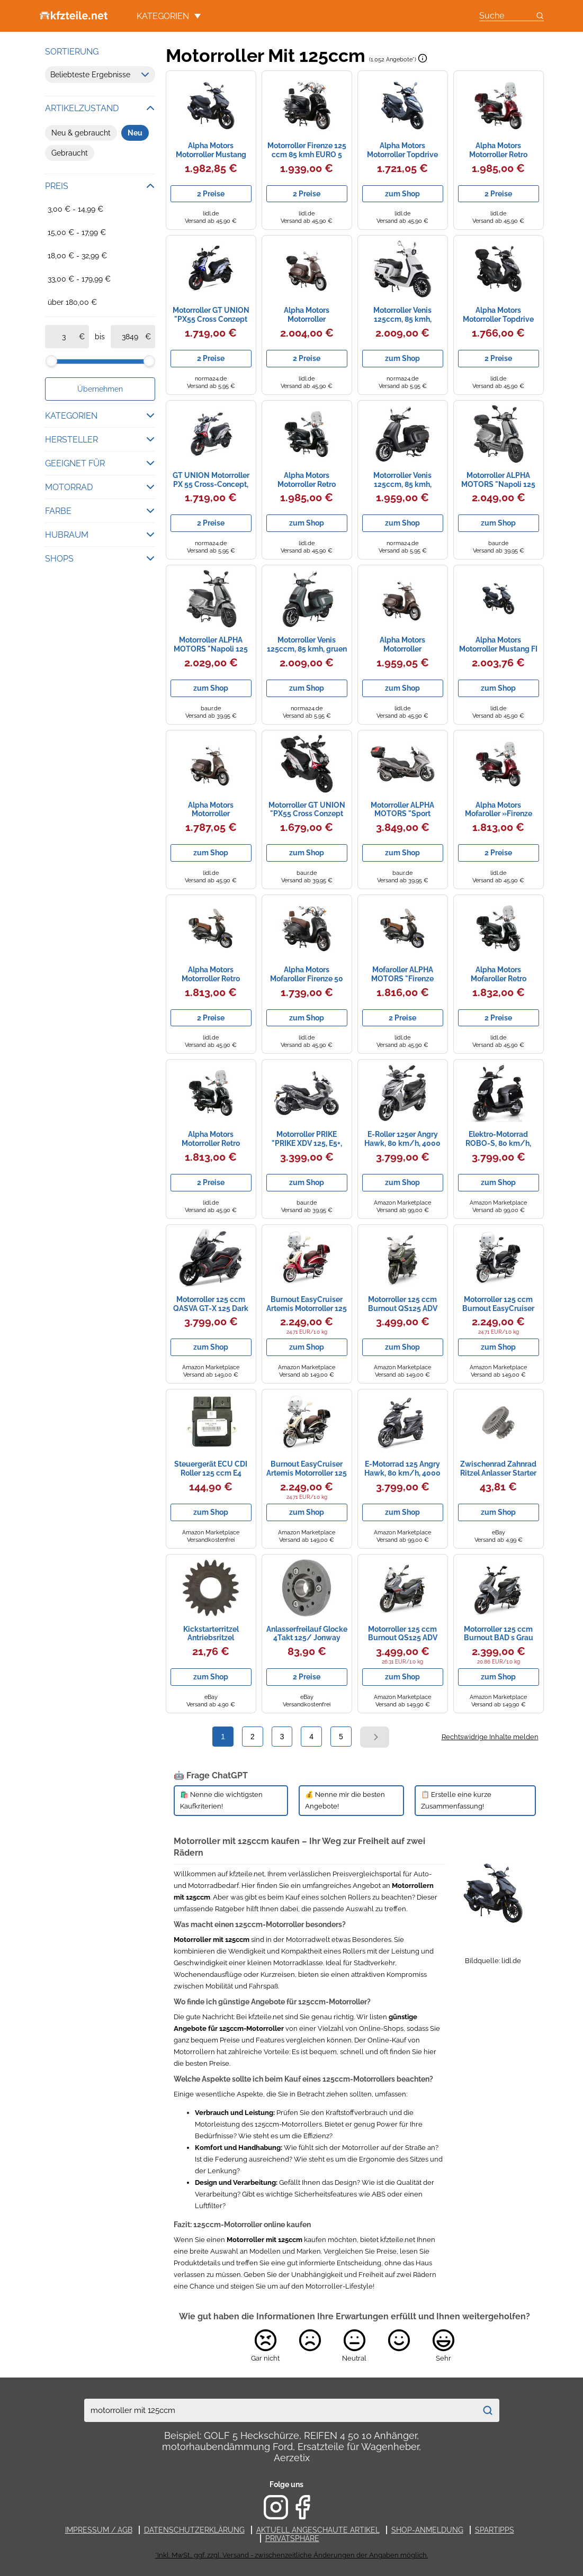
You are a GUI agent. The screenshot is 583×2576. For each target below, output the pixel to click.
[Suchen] (488, 2410)
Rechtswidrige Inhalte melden (490, 1737)
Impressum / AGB (98, 2530)
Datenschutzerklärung (194, 2530)
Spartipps (494, 2530)
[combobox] (280, 2410)
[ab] (64, 336)
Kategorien (169, 16)
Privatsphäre (292, 2538)
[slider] (51, 361)
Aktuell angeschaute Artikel (318, 2530)
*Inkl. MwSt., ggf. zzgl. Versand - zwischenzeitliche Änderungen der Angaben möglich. (291, 2555)
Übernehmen (100, 389)
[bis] (130, 336)
